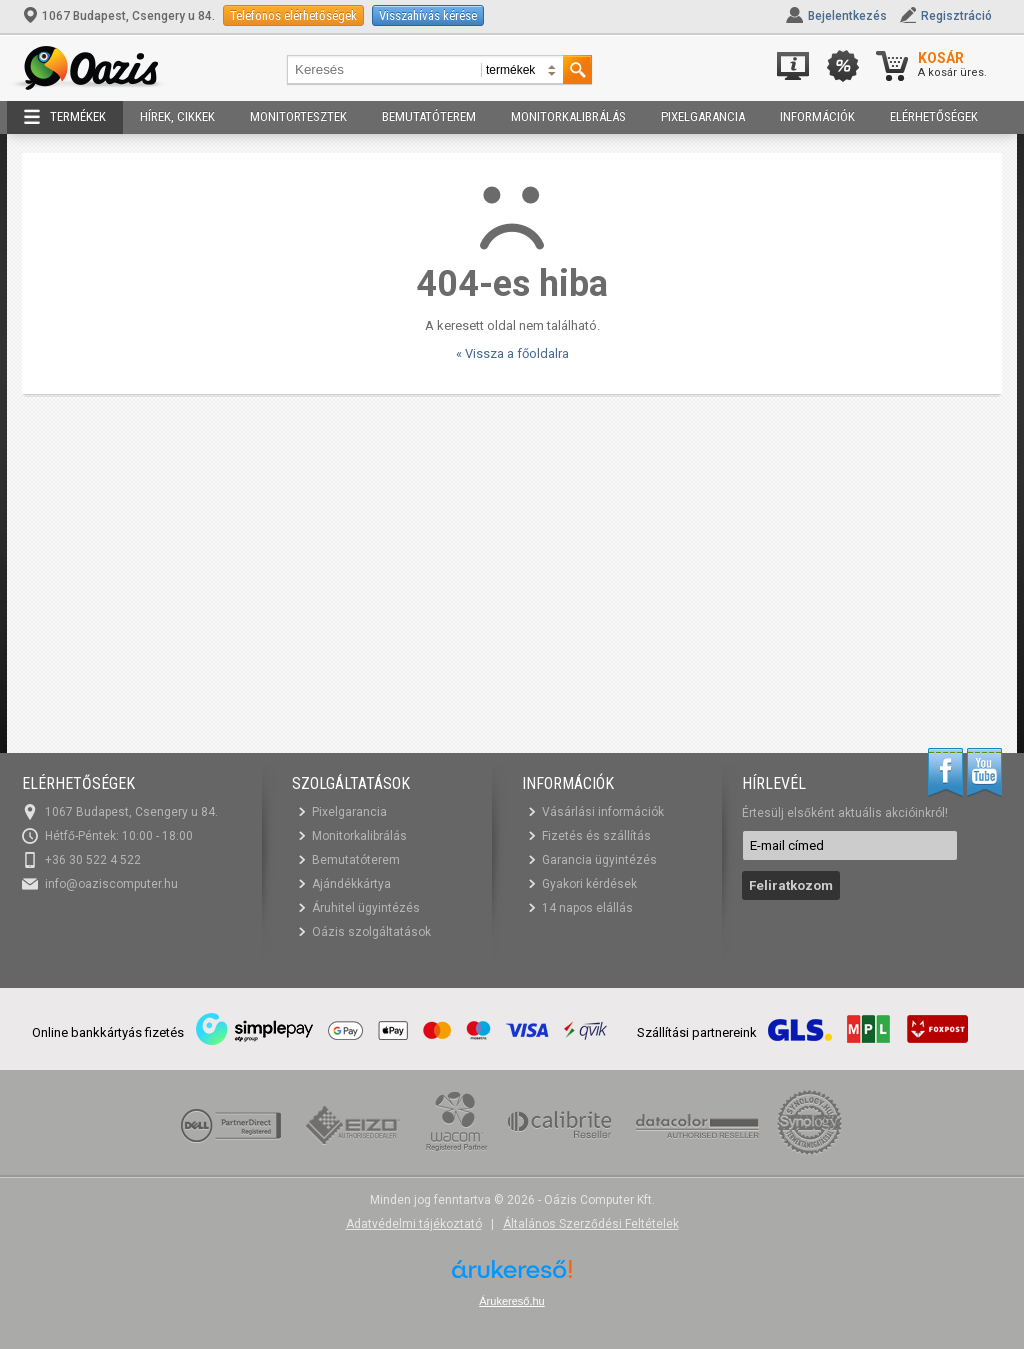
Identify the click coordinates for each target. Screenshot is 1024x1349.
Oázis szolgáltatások (371, 932)
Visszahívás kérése (428, 15)
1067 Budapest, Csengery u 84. (120, 16)
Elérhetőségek (934, 116)
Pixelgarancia (703, 116)
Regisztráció (956, 16)
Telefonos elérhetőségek (293, 15)
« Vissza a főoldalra (512, 353)
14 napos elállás (587, 908)
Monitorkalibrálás (568, 116)
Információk (817, 116)
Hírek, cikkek (177, 116)
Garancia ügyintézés (599, 860)
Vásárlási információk (603, 812)
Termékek (65, 117)
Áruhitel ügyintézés (366, 908)
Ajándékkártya (351, 884)
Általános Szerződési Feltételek (591, 1224)
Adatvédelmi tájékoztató (414, 1224)
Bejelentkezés (847, 16)
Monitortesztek (298, 116)
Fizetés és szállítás (596, 836)
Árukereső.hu (511, 1301)
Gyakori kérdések (589, 884)
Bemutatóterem (429, 116)
